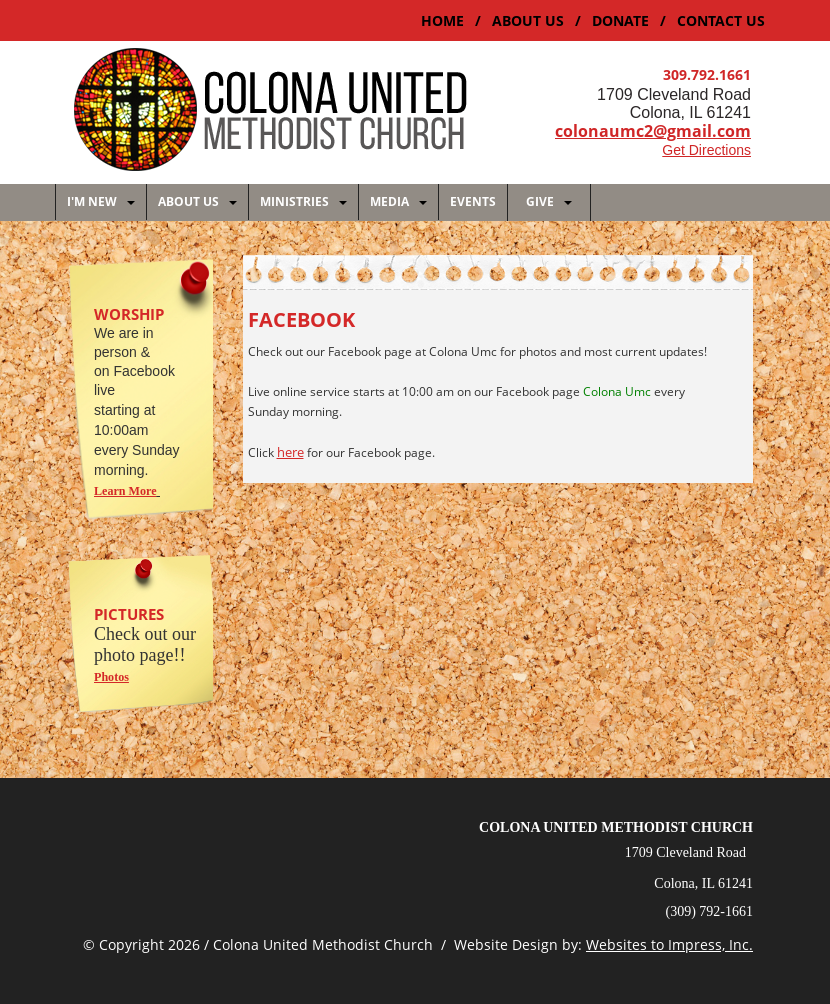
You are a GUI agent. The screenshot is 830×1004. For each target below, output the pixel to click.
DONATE (620, 21)
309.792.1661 (707, 75)
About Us (197, 201)
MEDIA (398, 201)
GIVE (549, 201)
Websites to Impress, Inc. (669, 943)
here (290, 451)
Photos (111, 676)
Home (442, 21)
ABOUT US (528, 21)
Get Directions (706, 150)
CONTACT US (721, 21)
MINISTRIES (303, 201)
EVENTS (473, 201)
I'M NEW (101, 201)
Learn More (125, 490)
